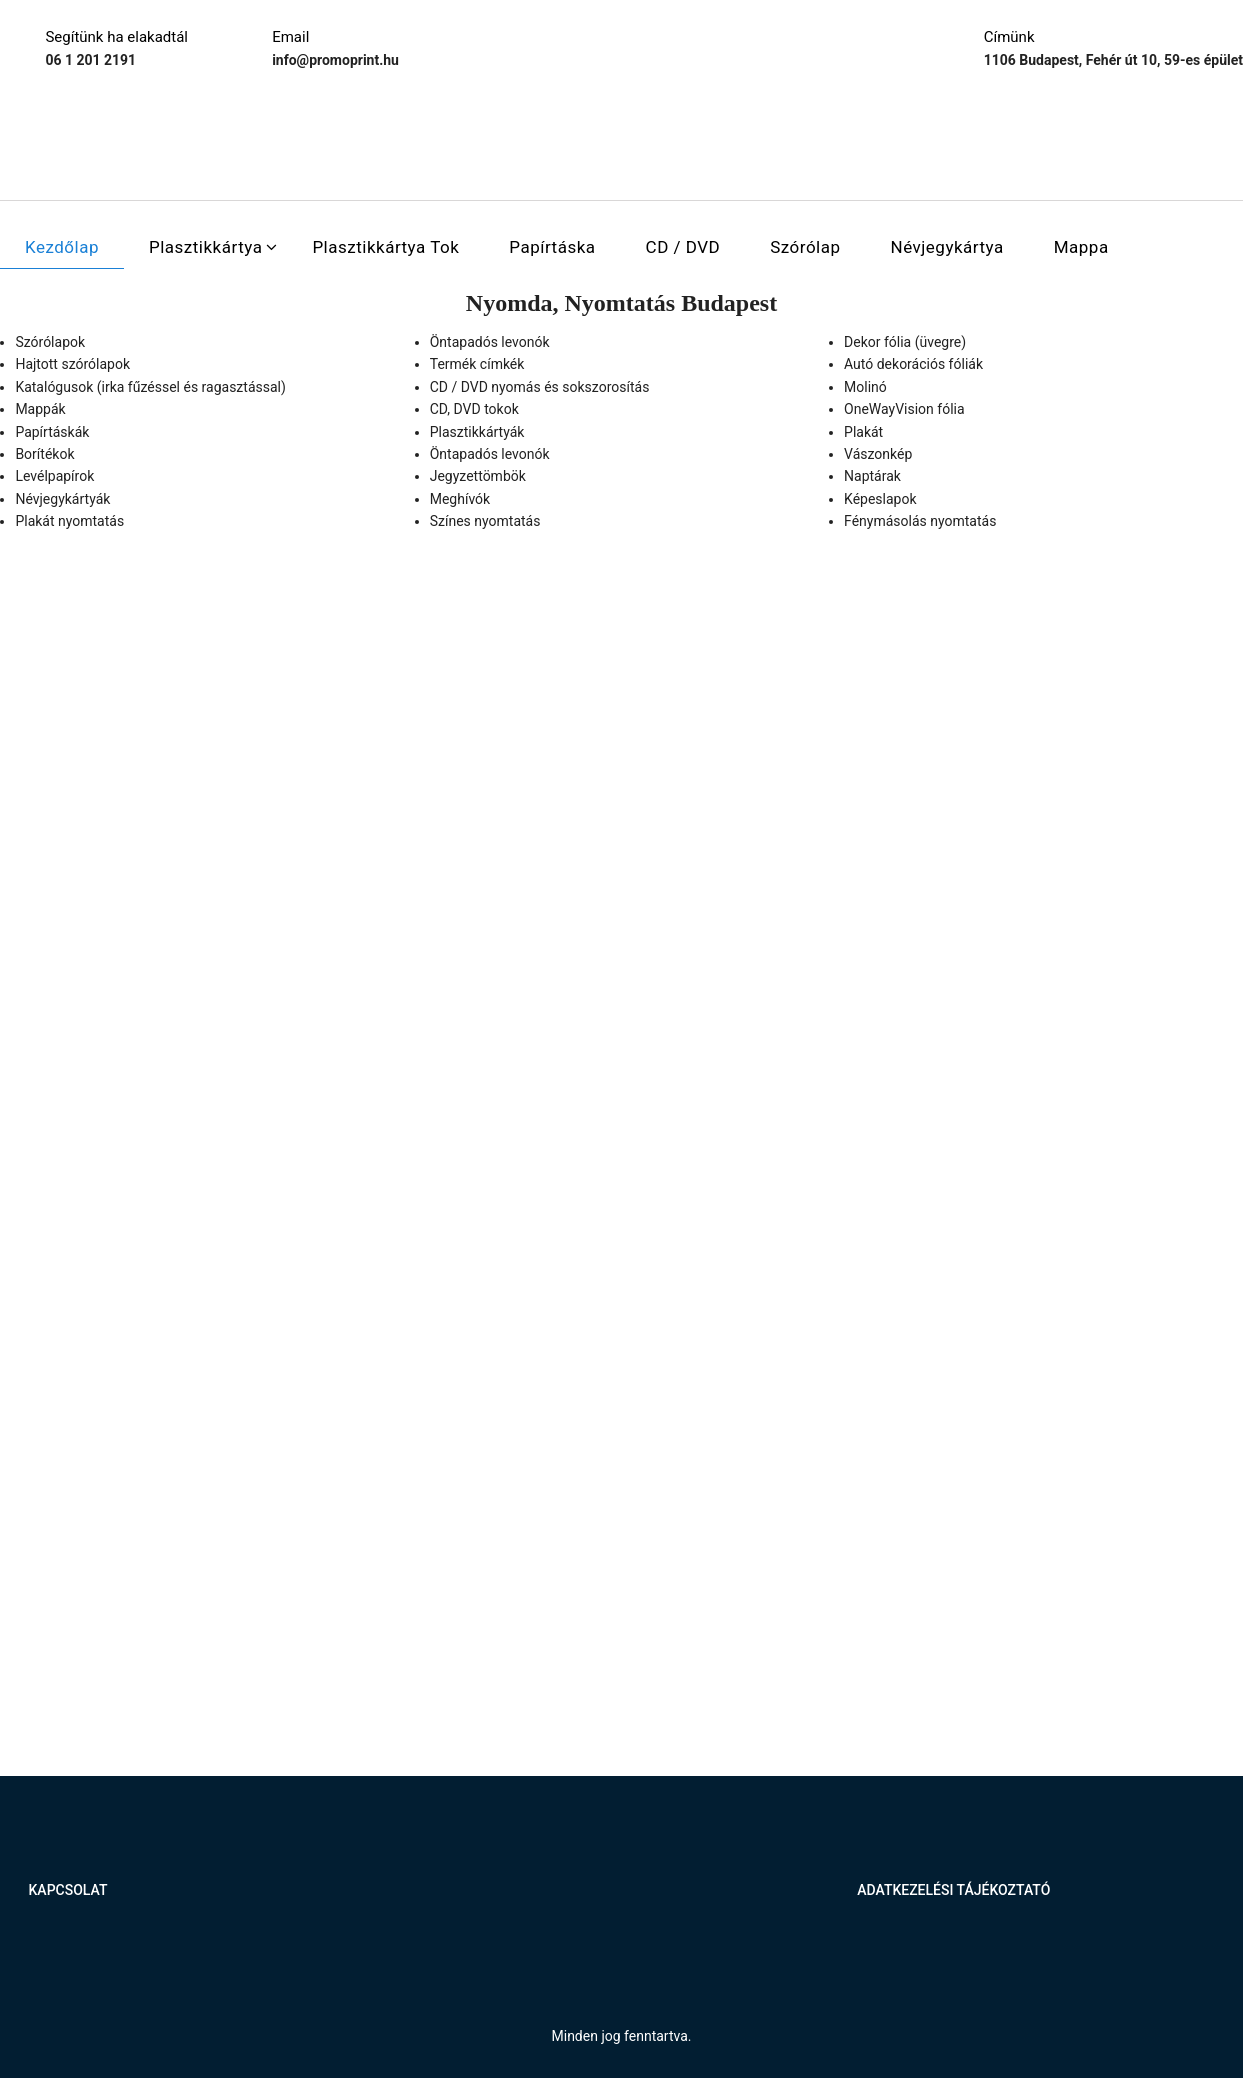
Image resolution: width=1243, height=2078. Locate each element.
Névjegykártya (947, 247)
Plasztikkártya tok (385, 247)
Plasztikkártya (205, 247)
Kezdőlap (62, 247)
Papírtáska (552, 247)
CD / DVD (683, 247)
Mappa (1081, 247)
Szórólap (805, 247)
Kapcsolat (68, 1890)
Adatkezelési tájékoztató (953, 1890)
